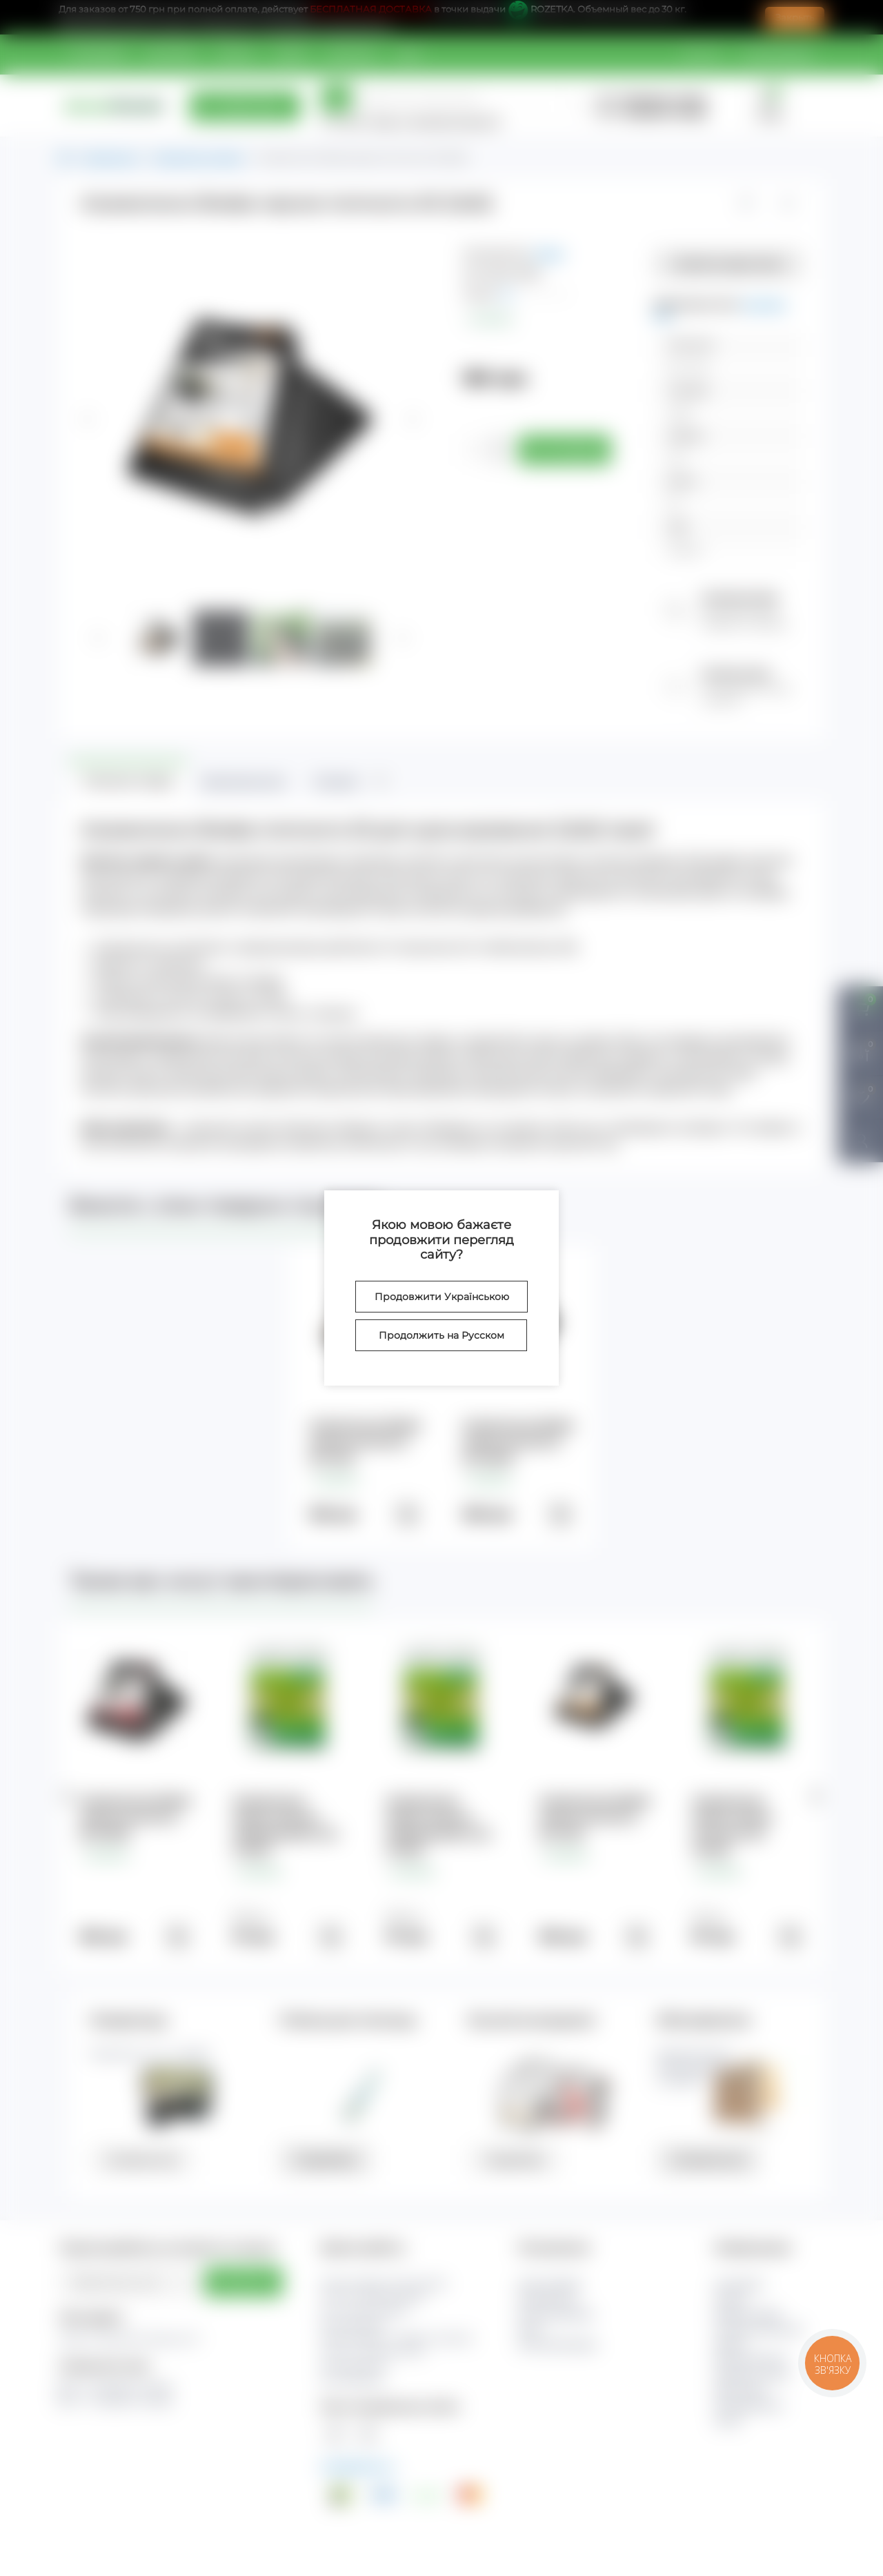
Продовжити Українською (442, 1296)
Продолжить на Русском (441, 1335)
